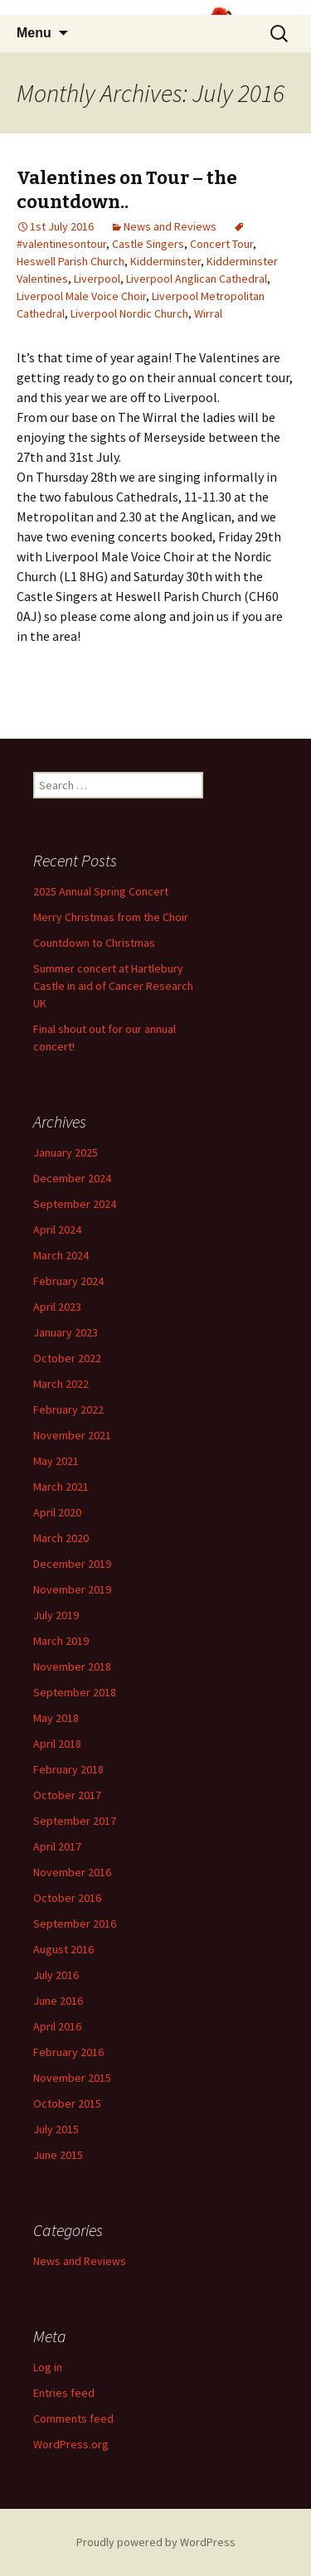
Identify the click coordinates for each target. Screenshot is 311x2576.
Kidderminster (165, 261)
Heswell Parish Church (70, 261)
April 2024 (57, 1229)
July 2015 (56, 2129)
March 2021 (61, 1486)
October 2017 (67, 1795)
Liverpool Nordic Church (129, 313)
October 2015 (67, 2103)
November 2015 (72, 2077)
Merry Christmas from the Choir (110, 917)
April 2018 (57, 1743)
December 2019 (72, 1563)
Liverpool (97, 278)
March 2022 (61, 1383)
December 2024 (72, 1178)
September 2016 (74, 1923)
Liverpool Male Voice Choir (81, 296)
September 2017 (74, 1820)
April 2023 (57, 1306)
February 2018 (68, 1769)
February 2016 (68, 2052)
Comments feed (73, 2418)
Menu (34, 33)
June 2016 (58, 2000)
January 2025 (65, 1152)
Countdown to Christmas (94, 942)
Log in (47, 2367)
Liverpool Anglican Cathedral (196, 278)
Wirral (208, 313)
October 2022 (67, 1358)
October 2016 (67, 1897)
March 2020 (61, 1538)
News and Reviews (170, 226)
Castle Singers (148, 243)
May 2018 (56, 1717)
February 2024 (68, 1280)
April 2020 (57, 1512)
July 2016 (56, 1974)
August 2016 (63, 1949)
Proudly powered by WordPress (156, 2542)
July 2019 (56, 1615)
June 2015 (58, 2154)
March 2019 (61, 1640)
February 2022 (68, 1409)
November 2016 (72, 1872)
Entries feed (64, 2392)
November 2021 (72, 1435)
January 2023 (65, 1332)
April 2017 (57, 1846)
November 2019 (72, 1589)
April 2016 (57, 2026)
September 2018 (74, 1692)
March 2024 (61, 1255)
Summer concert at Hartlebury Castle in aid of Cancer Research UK (113, 986)
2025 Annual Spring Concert (100, 891)
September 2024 (74, 1203)
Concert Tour (221, 243)
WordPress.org (71, 2444)
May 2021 (56, 1460)
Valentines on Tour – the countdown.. (127, 190)
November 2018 (72, 1666)
